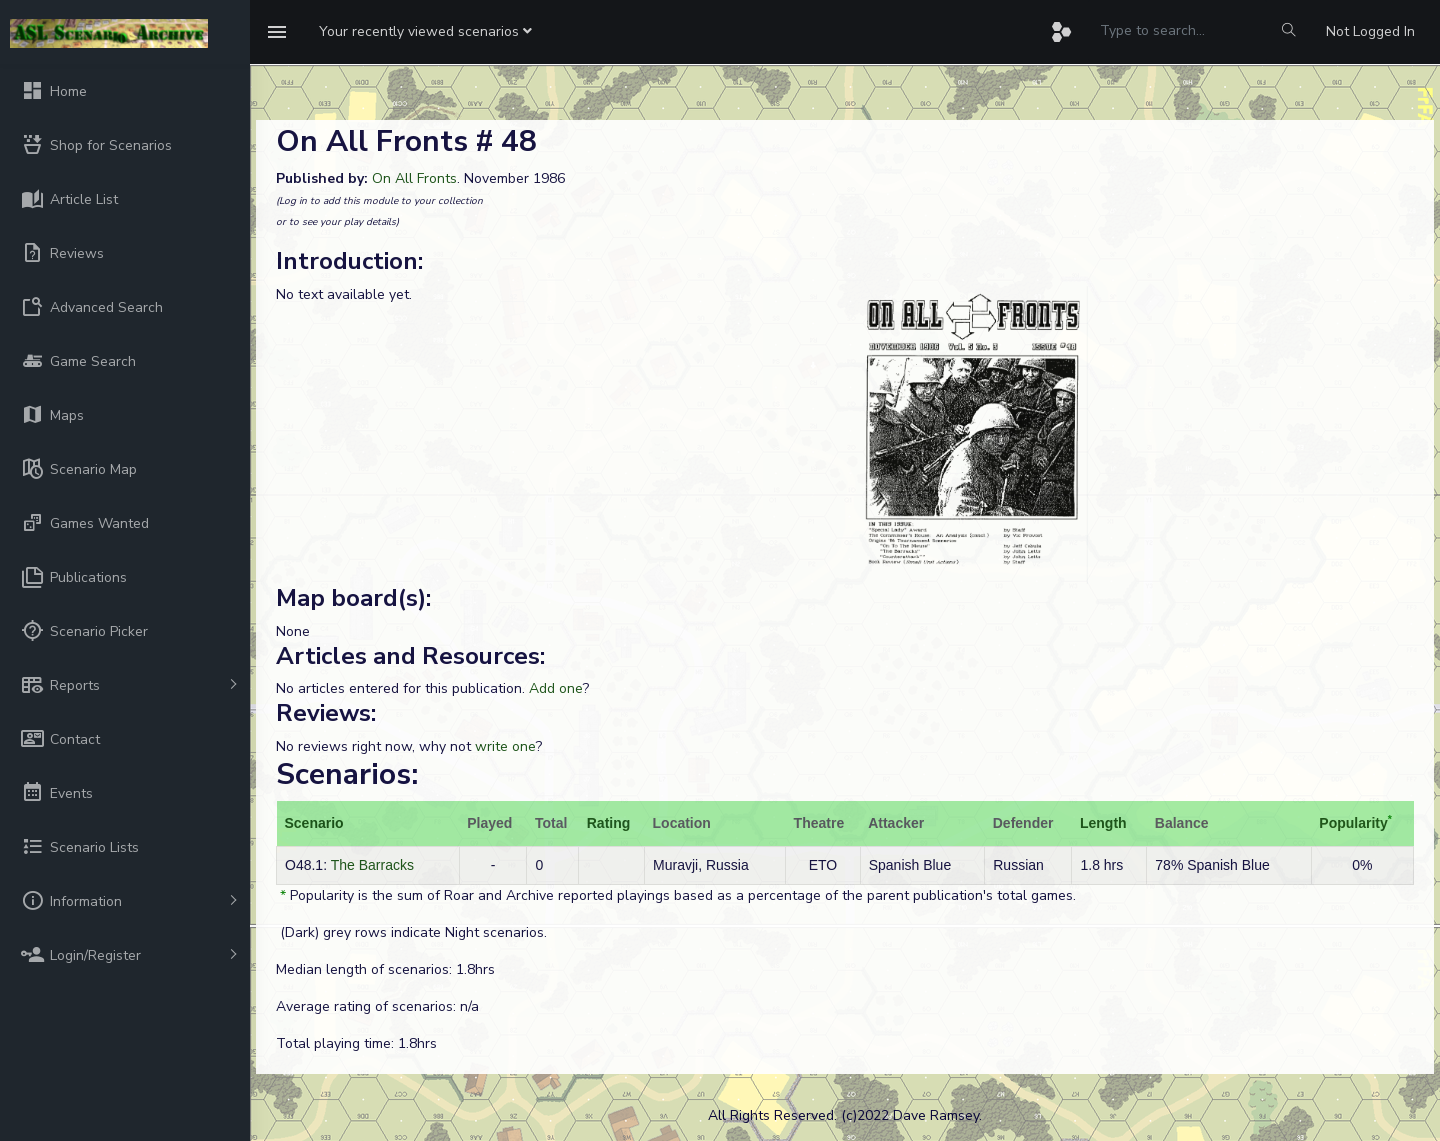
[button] (425, 32)
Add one (556, 688)
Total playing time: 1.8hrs (356, 1043)
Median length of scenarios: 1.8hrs (385, 969)
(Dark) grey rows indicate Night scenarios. (411, 932)
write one (505, 746)
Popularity (1353, 823)
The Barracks (372, 865)
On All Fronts (414, 178)
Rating (609, 823)
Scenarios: (347, 774)
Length (1103, 823)
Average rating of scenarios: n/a (377, 1006)
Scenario (314, 823)
